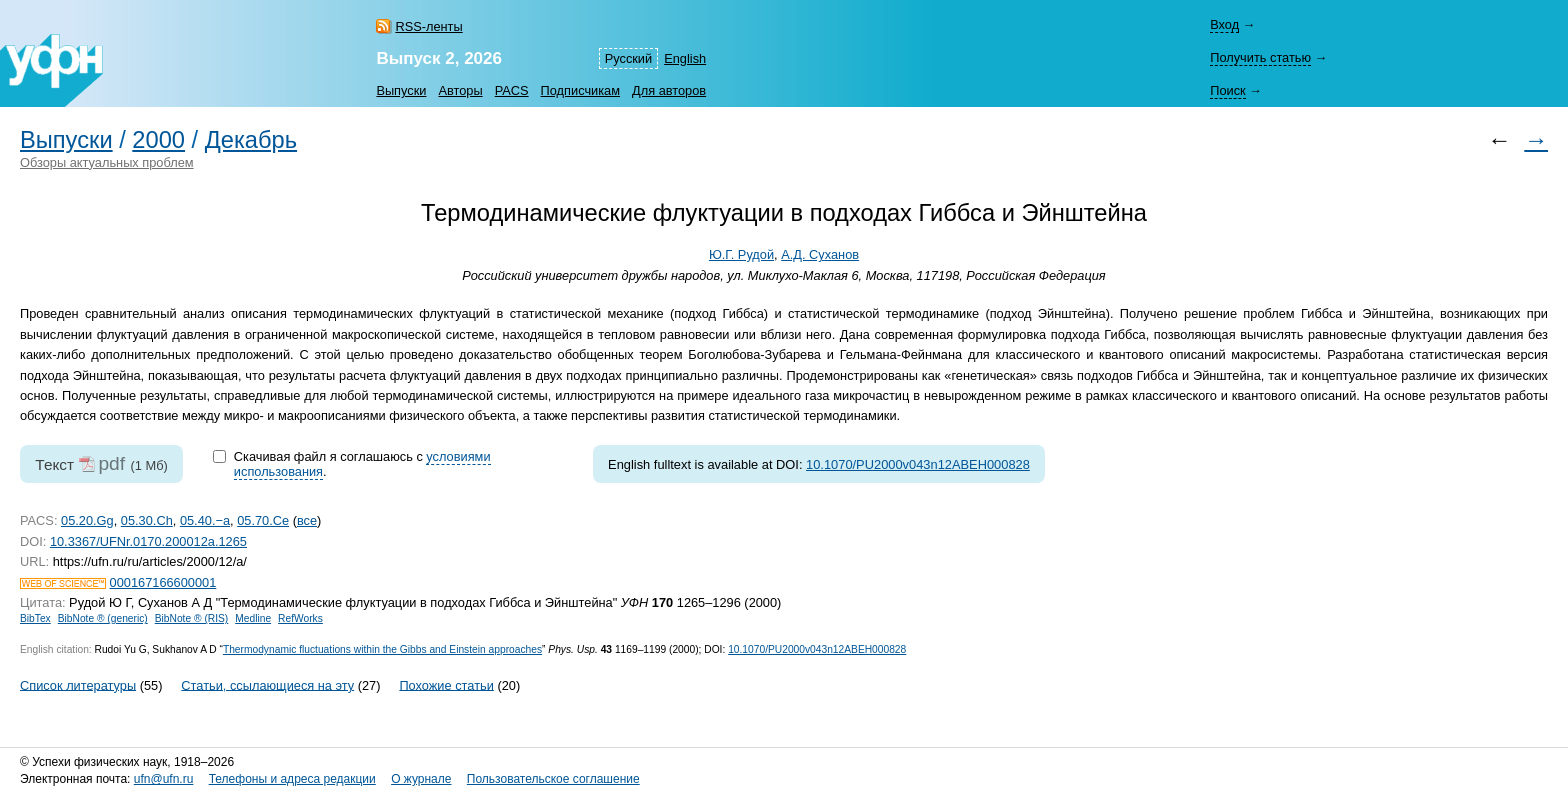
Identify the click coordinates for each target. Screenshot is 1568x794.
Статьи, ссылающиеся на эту (267, 684)
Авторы (460, 90)
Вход (1224, 24)
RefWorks (300, 618)
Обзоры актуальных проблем (107, 162)
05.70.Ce (263, 520)
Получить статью (1260, 57)
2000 (158, 140)
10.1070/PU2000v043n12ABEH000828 (918, 464)
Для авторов (669, 90)
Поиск (1227, 90)
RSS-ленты (428, 26)
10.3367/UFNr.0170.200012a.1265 (148, 541)
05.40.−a (205, 520)
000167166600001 (163, 582)
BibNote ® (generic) (103, 618)
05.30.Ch (147, 520)
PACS (512, 90)
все (307, 520)
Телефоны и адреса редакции (292, 779)
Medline (253, 618)
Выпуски (401, 90)
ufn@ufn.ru (164, 779)
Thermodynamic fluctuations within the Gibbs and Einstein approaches (382, 649)
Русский (628, 58)
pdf (111, 463)
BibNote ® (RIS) (192, 618)
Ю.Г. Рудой (741, 254)
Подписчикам (580, 90)
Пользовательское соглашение (553, 779)
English (685, 58)
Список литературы (78, 684)
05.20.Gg (87, 520)
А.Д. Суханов (820, 254)
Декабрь (251, 140)
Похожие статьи (446, 684)
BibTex (35, 618)
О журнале (421, 779)
